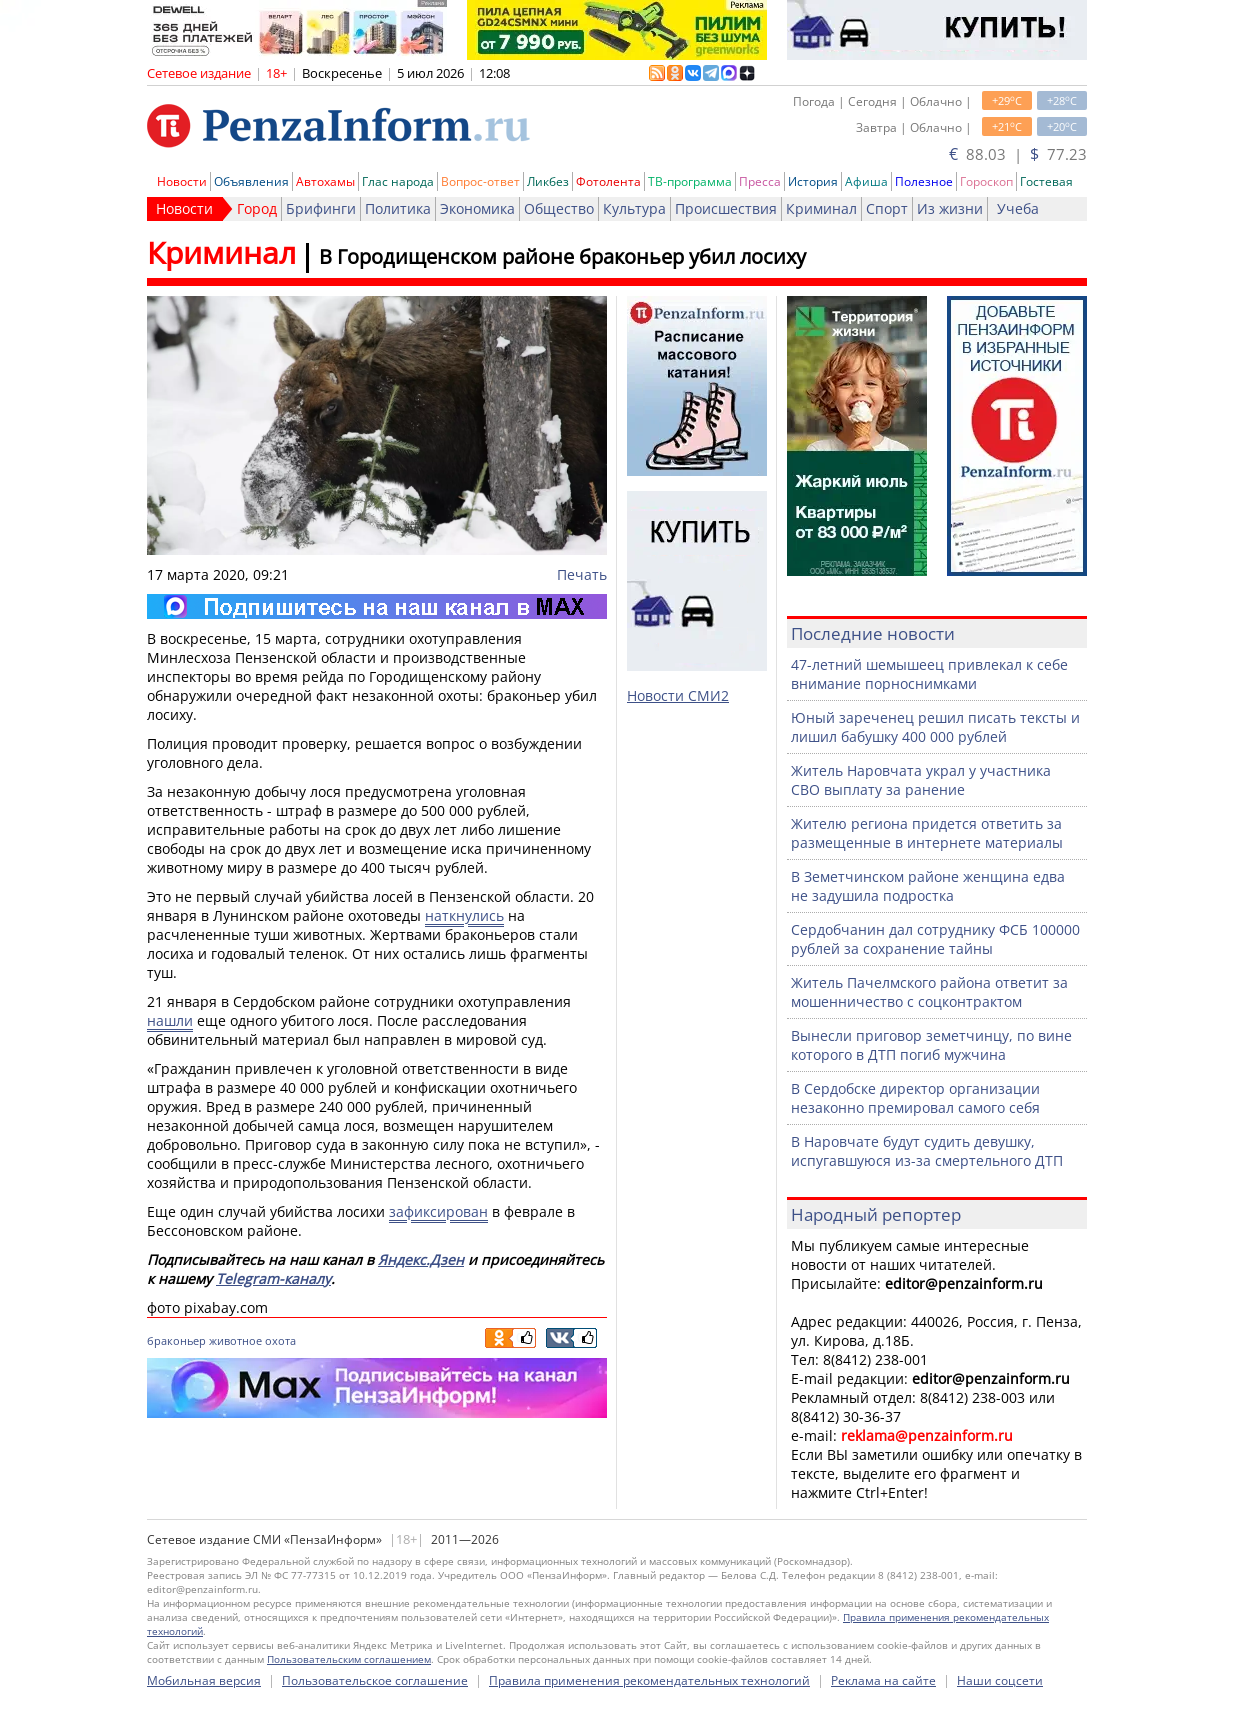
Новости (182, 181)
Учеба (1018, 208)
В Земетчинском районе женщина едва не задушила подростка (928, 886)
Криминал (821, 208)
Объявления (251, 181)
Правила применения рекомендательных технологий (649, 1680)
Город (257, 208)
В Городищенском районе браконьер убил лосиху (562, 256)
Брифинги (321, 208)
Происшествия (726, 208)
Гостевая (1046, 181)
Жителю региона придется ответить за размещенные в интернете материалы (927, 833)
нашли (170, 1020)
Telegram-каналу (273, 1278)
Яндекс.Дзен (421, 1259)
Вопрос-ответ (480, 181)
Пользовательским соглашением (349, 1659)
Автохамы (325, 181)
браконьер (176, 1340)
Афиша (866, 181)
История (813, 181)
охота (280, 1340)
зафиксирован (438, 1211)
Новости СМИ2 (678, 695)
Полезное (924, 181)
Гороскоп (986, 181)
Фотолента (608, 181)
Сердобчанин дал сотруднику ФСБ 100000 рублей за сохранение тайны (935, 939)
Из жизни (950, 208)
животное (235, 1340)
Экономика (477, 208)
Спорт (887, 208)
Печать (582, 574)
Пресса (760, 181)
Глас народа (398, 181)
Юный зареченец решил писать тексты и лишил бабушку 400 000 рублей (935, 727)
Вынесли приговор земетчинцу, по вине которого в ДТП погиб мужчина (931, 1045)
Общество (559, 208)
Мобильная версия (204, 1680)
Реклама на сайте (883, 1680)
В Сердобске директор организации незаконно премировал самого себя (915, 1098)
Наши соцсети (1000, 1680)
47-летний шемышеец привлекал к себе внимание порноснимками (929, 674)
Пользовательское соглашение (375, 1680)
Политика (398, 208)
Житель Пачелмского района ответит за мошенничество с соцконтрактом (929, 992)
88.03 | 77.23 (1018, 154)
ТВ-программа (690, 181)
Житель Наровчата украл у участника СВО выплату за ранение (921, 780)
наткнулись (464, 915)
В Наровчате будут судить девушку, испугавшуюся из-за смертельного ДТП (927, 1151)
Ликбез (548, 181)
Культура (634, 208)
